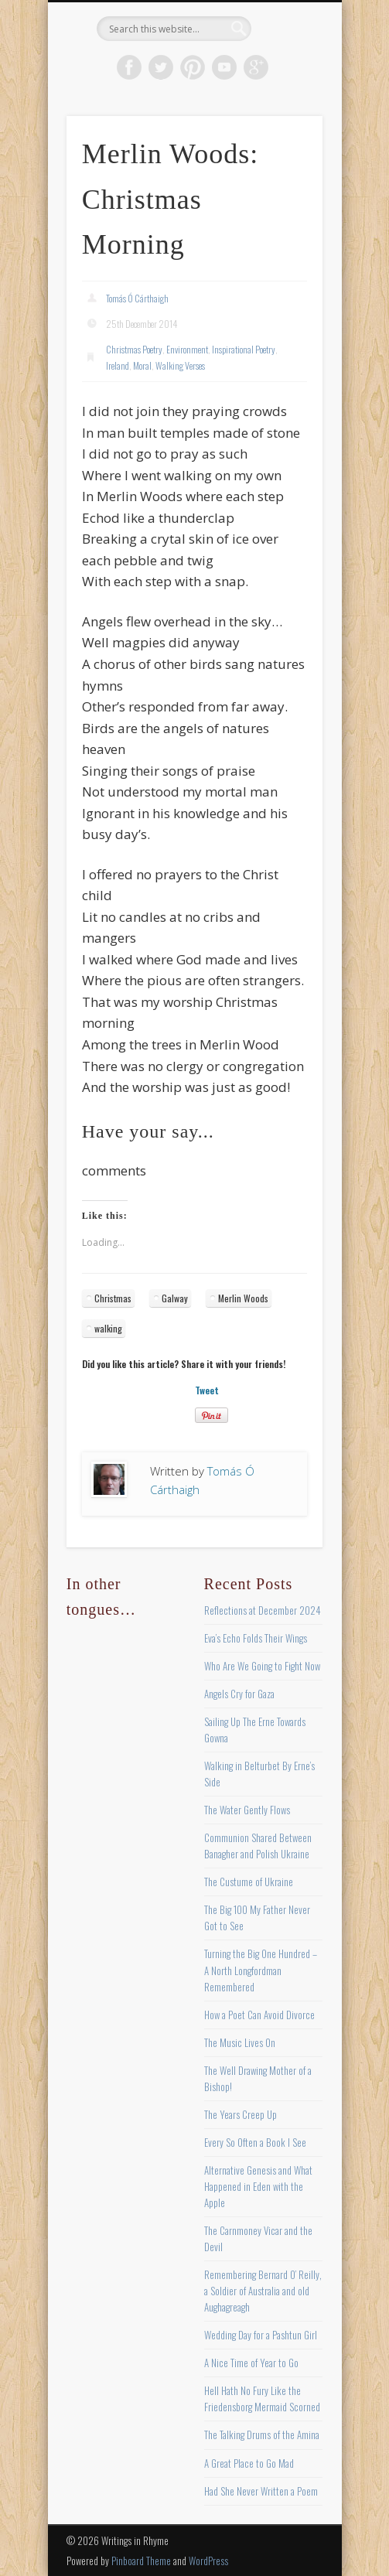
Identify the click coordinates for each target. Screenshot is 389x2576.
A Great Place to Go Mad (249, 2463)
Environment (187, 349)
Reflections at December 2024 (262, 1610)
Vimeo (224, 67)
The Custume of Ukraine (248, 1881)
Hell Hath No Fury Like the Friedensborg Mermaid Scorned (262, 2398)
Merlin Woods (243, 1298)
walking (108, 1328)
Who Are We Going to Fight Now (262, 1666)
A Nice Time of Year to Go (251, 2362)
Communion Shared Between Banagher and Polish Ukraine (258, 1845)
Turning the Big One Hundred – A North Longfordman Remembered (260, 1970)
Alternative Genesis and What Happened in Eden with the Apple (258, 2186)
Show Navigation (284, 138)
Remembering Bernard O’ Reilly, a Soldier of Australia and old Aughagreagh (263, 2291)
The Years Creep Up (240, 2114)
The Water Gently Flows (247, 1809)
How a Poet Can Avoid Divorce (259, 2014)
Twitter (160, 67)
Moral (142, 365)
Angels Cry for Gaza (239, 1693)
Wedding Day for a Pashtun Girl (260, 2334)
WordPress (208, 2560)
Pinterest (192, 67)
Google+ (256, 67)
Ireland (117, 365)
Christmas (112, 1298)
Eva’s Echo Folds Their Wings (255, 1638)
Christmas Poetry (134, 349)
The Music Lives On (239, 2042)
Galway (175, 1298)
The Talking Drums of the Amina (261, 2434)
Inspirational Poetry (243, 349)
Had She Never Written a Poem (261, 2491)
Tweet (207, 1390)
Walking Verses (180, 365)
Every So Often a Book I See (255, 2142)
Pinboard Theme (141, 2560)
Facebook (129, 67)
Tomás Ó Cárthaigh (137, 298)
